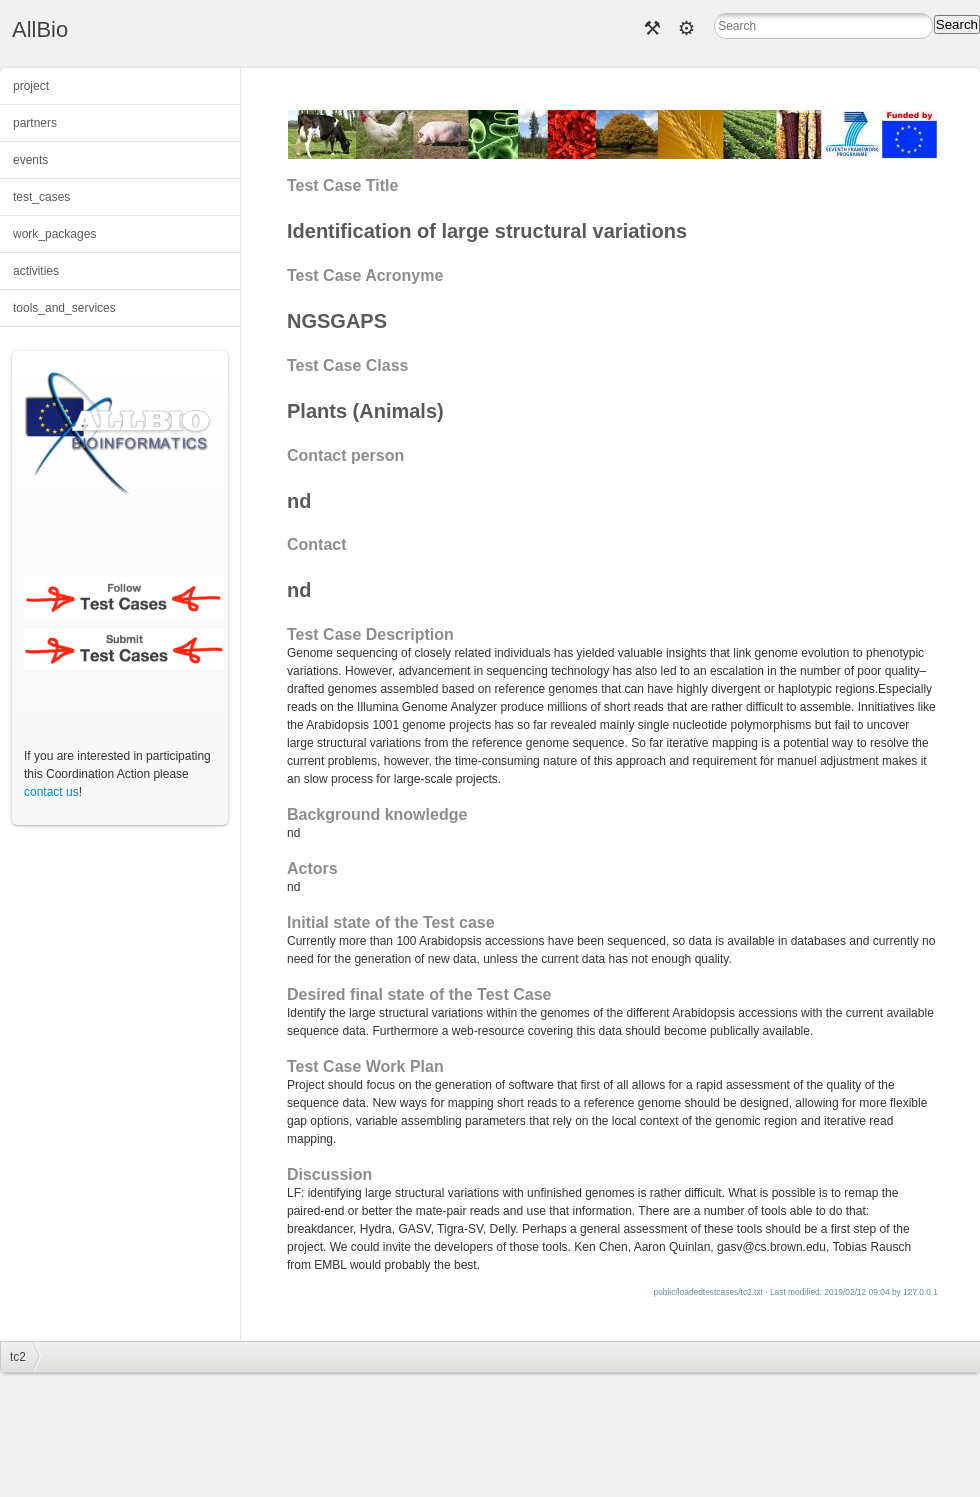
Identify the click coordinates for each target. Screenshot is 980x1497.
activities (36, 271)
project (31, 86)
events (30, 160)
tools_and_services (64, 308)
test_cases (41, 197)
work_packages (54, 234)
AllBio (40, 29)
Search (957, 24)
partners (35, 123)
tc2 (18, 1357)
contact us (51, 792)
